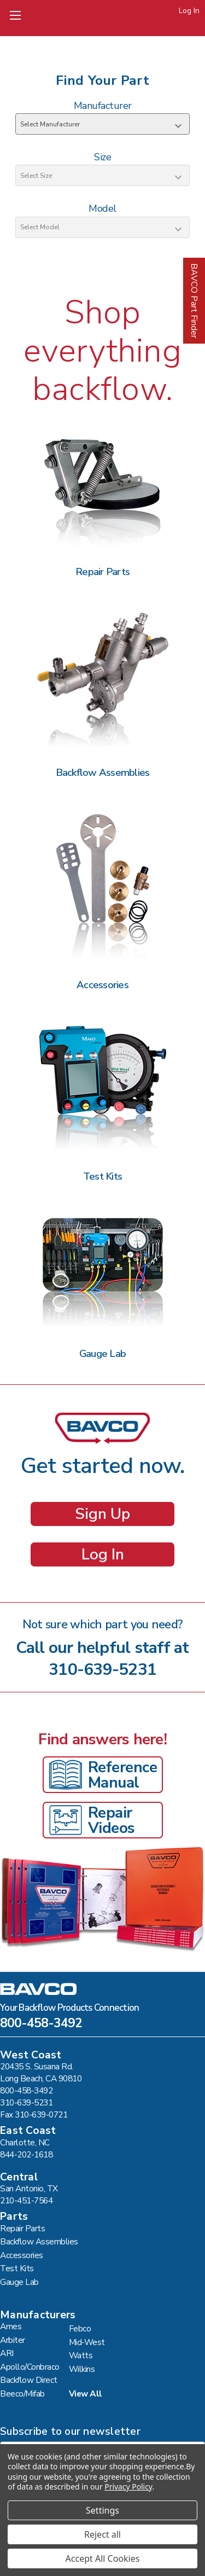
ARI (7, 2353)
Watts (81, 2355)
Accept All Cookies (103, 2558)
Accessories (21, 2255)
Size (102, 157)
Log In (189, 10)
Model (102, 208)
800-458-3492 (41, 2024)
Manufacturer (103, 105)
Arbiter (12, 2340)
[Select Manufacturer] (102, 124)
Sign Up (102, 1514)
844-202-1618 (26, 2154)
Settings (102, 2510)
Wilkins (82, 2369)
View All (85, 2393)
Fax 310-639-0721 (33, 2114)
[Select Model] (102, 227)
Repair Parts (22, 2228)
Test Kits (17, 2268)
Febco (80, 2328)
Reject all (102, 2534)
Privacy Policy (128, 2486)
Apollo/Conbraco (30, 2366)
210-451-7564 (26, 2200)
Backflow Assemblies (39, 2241)
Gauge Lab (19, 2282)
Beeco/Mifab (22, 2393)
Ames (10, 2326)
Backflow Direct (28, 2380)
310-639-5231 (102, 1669)
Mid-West (87, 2342)
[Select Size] (102, 175)
